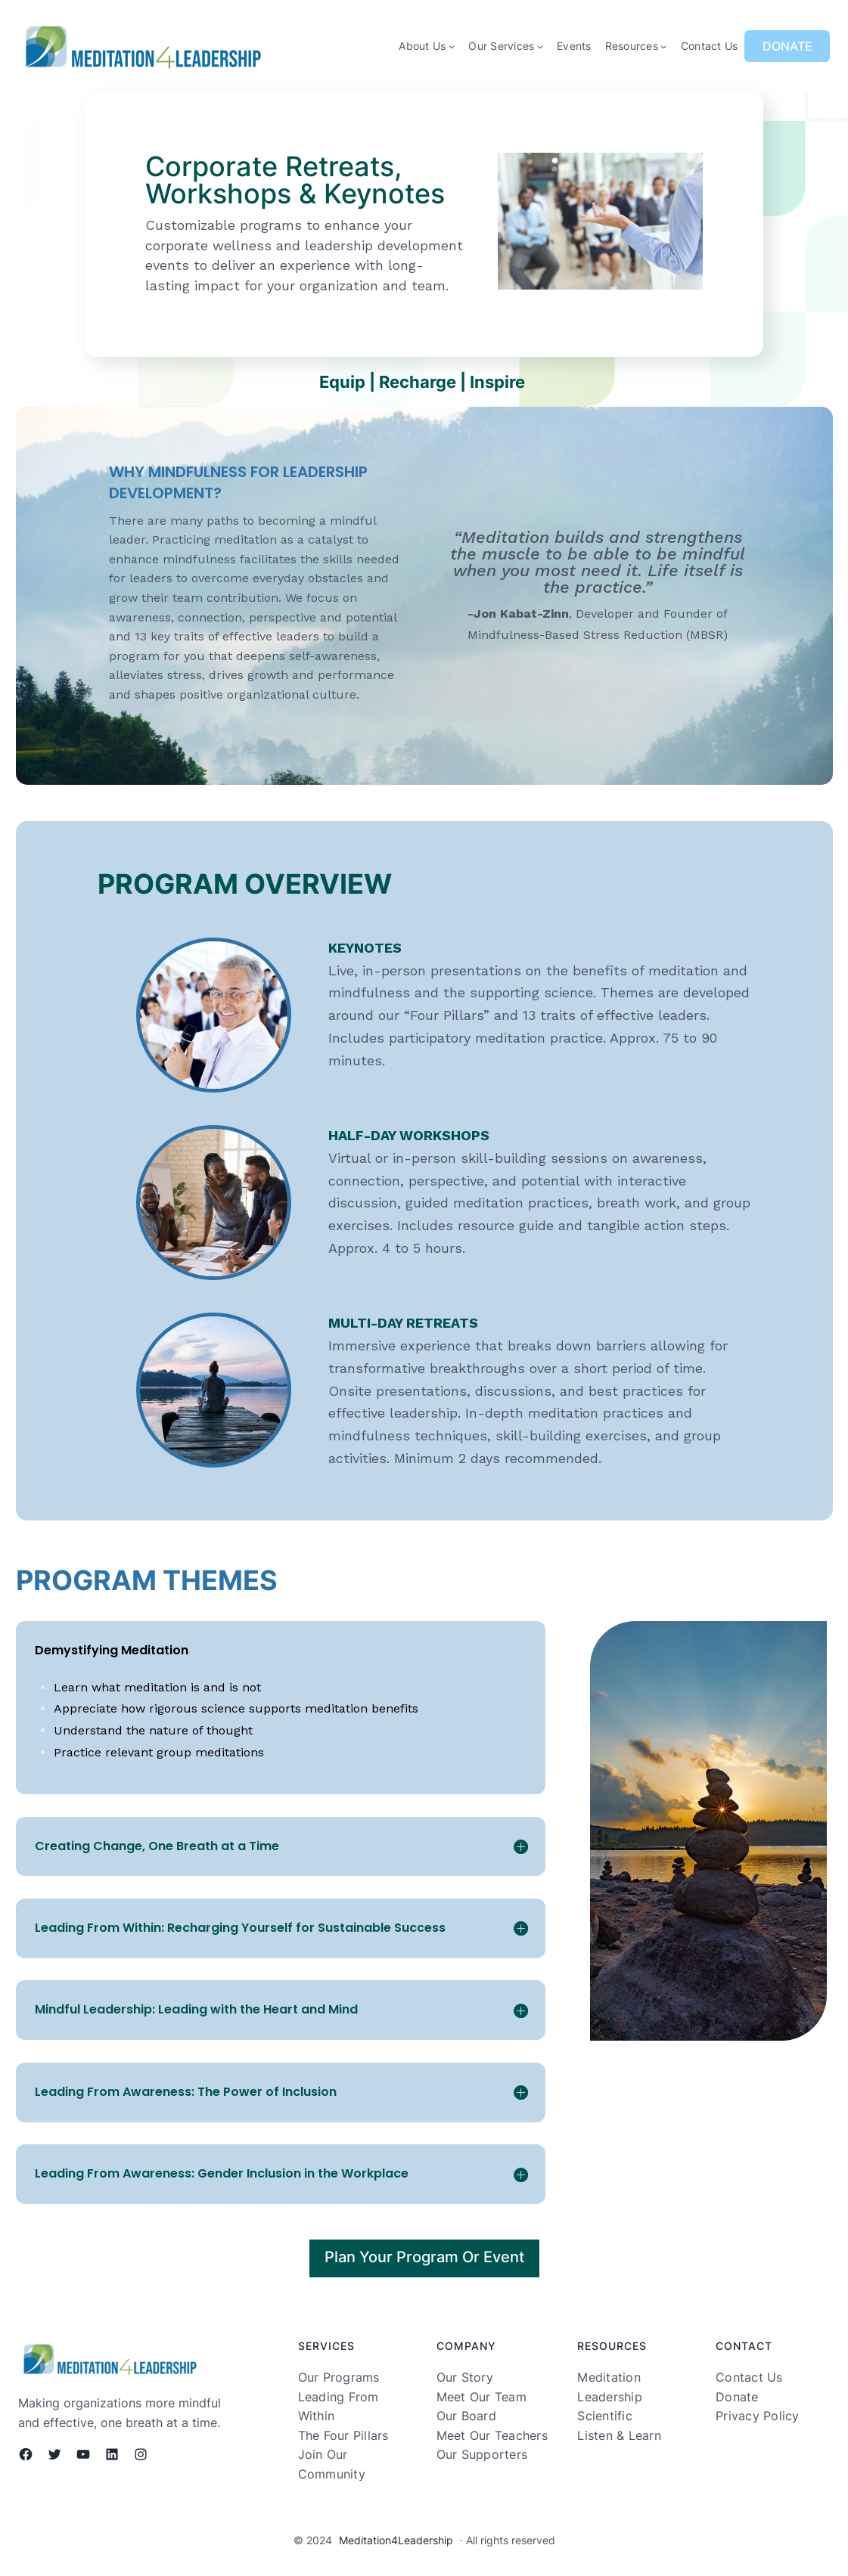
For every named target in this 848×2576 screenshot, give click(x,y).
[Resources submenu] (663, 46)
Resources (631, 45)
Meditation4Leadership (396, 2540)
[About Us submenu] (452, 46)
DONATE (787, 46)
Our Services (501, 45)
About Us (422, 45)
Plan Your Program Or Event (424, 2257)
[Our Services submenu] (540, 46)
